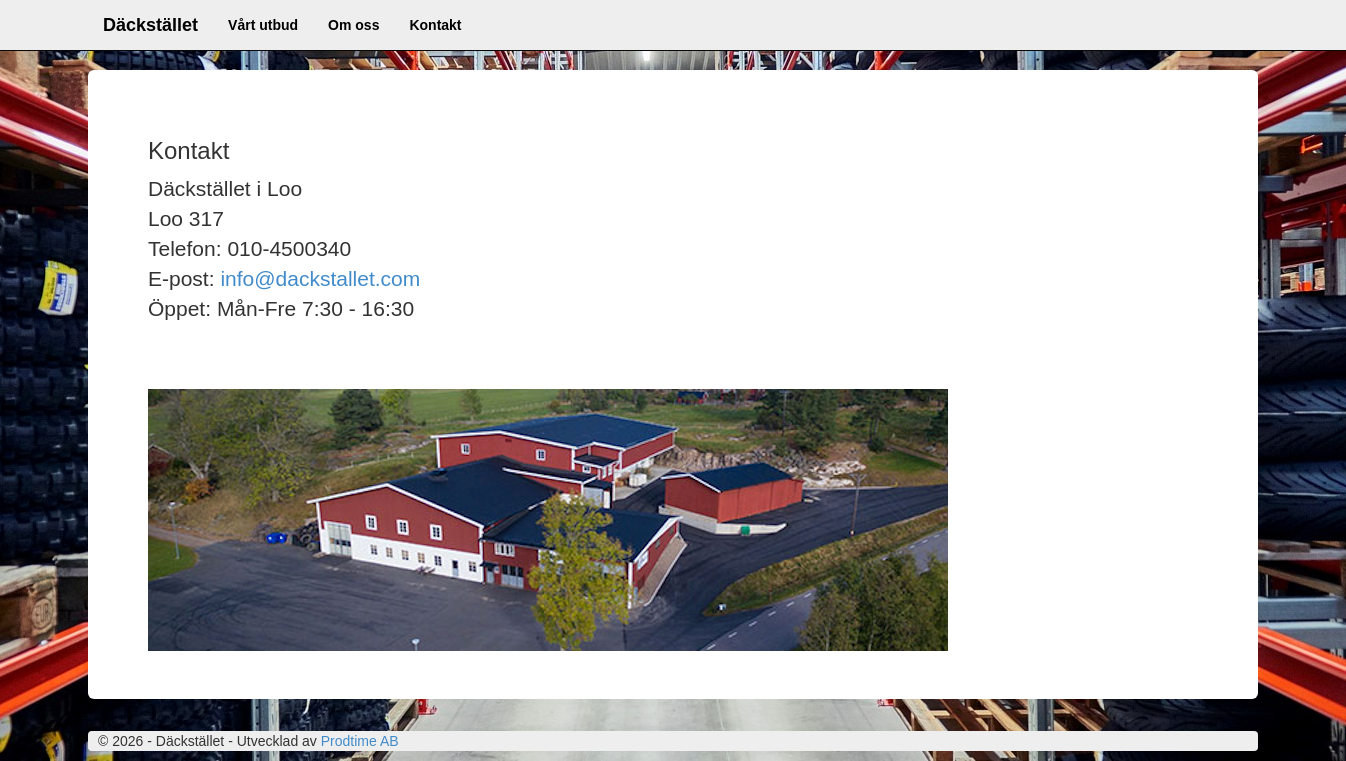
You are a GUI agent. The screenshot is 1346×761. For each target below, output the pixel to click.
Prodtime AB (360, 741)
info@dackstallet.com (320, 278)
